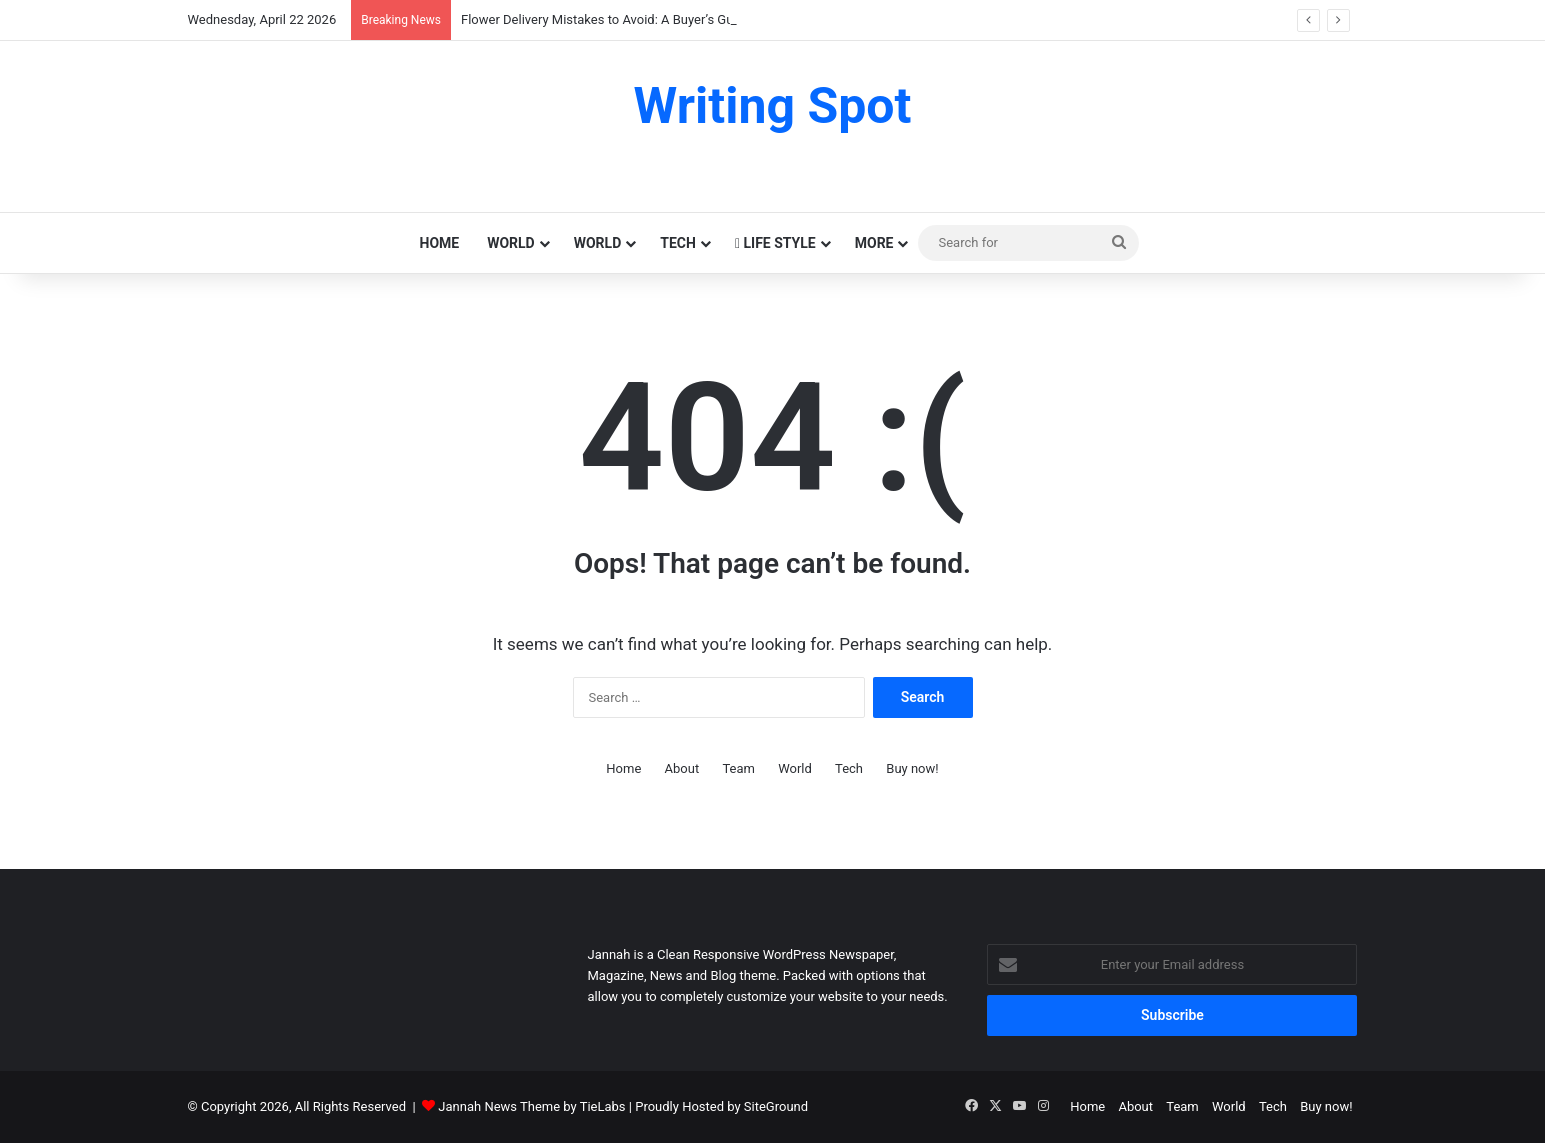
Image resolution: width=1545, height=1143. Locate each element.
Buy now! (912, 768)
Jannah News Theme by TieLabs (531, 1106)
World (511, 243)
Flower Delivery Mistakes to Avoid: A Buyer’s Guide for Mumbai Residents (671, 19)
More (874, 243)
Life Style (775, 243)
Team (738, 768)
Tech (678, 243)
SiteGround (776, 1106)
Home (440, 243)
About (682, 768)
